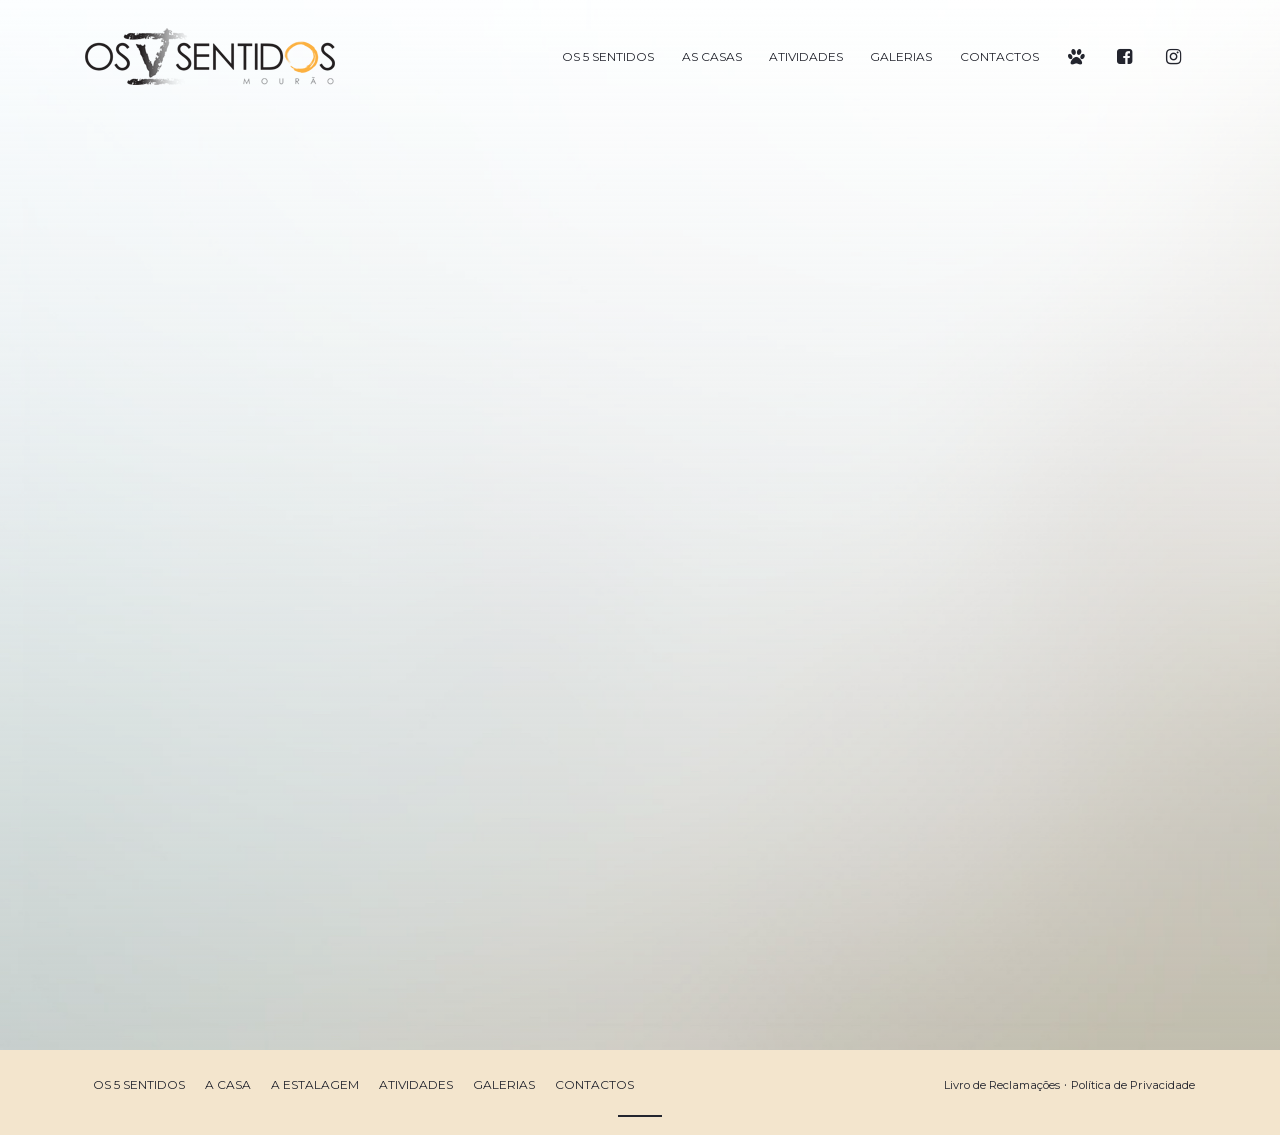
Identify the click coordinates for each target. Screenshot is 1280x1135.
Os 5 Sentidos (139, 1084)
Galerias (504, 1084)
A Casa (228, 1084)
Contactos (594, 1084)
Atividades (416, 1084)
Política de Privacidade (1133, 1085)
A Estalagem (315, 1084)
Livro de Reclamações (1002, 1085)
